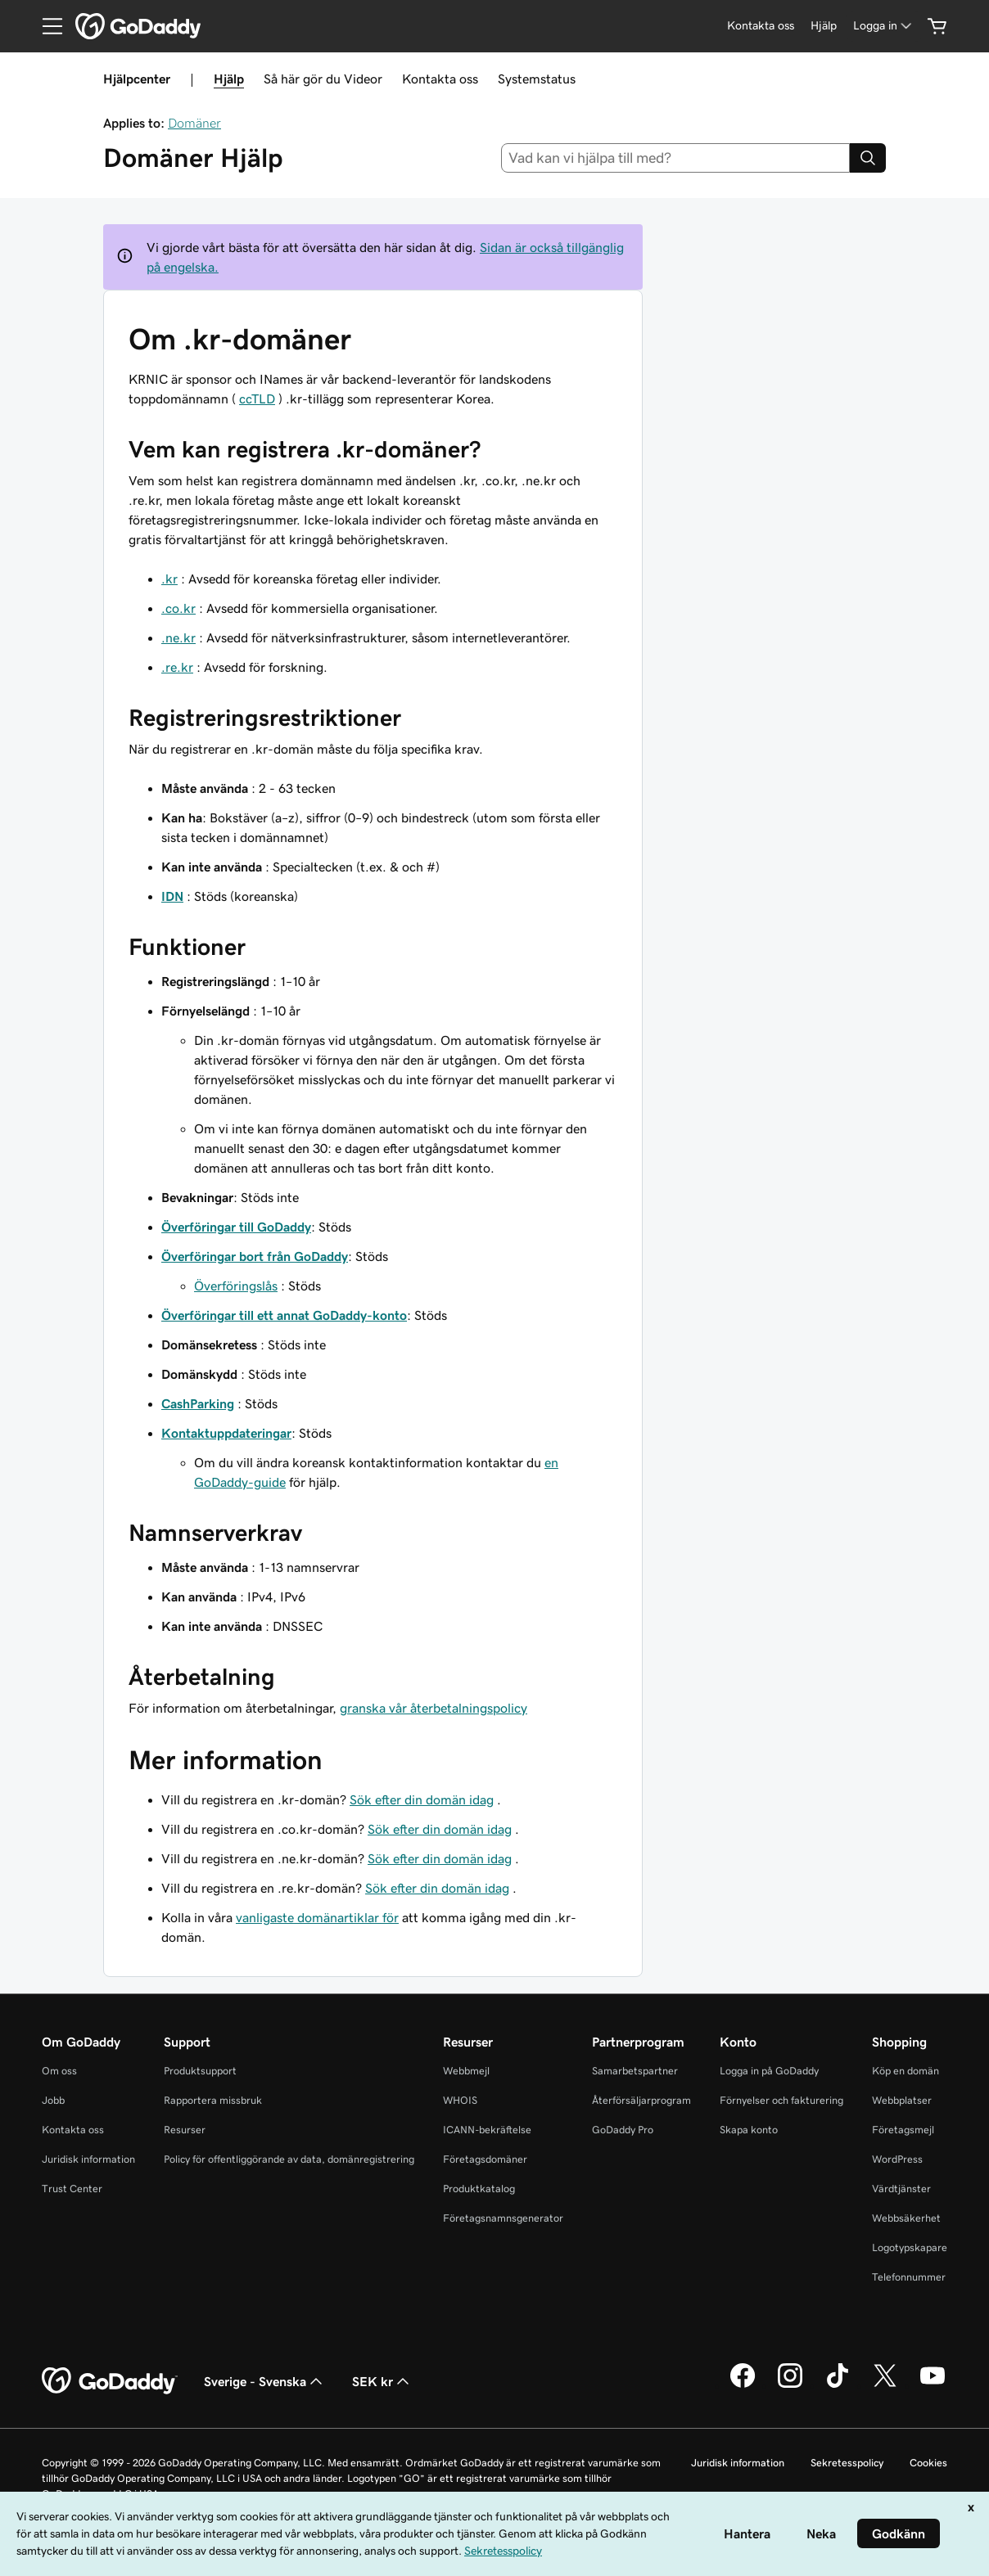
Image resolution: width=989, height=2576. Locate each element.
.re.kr (177, 666)
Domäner (194, 122)
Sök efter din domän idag (422, 1799)
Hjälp (229, 78)
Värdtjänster (901, 2188)
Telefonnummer (909, 2277)
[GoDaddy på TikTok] (837, 2385)
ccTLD (257, 398)
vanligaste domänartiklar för (317, 1917)
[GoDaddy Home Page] (110, 2381)
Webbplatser (902, 2100)
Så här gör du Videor (323, 78)
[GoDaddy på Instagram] (790, 2385)
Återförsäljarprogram (641, 2100)
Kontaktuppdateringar (226, 1432)
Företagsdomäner (485, 2159)
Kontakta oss (440, 78)
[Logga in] (884, 26)
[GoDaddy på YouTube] (932, 2385)
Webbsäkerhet (906, 2218)
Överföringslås (236, 1285)
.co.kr (178, 608)
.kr (169, 578)
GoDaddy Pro (622, 2129)
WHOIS (460, 2100)
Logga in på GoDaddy (769, 2070)
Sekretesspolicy (847, 2462)
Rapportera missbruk (213, 2100)
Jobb (53, 2100)
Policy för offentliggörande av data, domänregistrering (289, 2159)
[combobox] (675, 158)
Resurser (184, 2129)
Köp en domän (905, 2070)
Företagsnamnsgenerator (503, 2218)
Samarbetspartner (635, 2070)
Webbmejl (466, 2070)
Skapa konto (749, 2129)
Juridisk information (88, 2159)
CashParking (197, 1403)
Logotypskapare (909, 2247)
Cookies (928, 2462)
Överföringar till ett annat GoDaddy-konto (284, 1315)
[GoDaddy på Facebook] (742, 2385)
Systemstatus (537, 78)
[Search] (868, 158)
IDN (172, 896)
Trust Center (72, 2188)
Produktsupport (200, 2070)
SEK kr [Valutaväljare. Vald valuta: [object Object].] (382, 2381)
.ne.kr (178, 637)
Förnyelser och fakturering (781, 2100)
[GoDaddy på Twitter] (885, 2385)
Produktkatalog (479, 2188)
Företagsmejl (903, 2129)
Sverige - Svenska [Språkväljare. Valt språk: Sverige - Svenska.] (265, 2381)
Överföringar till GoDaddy (236, 1226)
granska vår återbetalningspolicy (433, 1707)
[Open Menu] (45, 26)
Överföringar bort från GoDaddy (254, 1256)
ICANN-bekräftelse (487, 2129)
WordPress (897, 2159)
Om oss (59, 2070)
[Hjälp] (823, 26)
